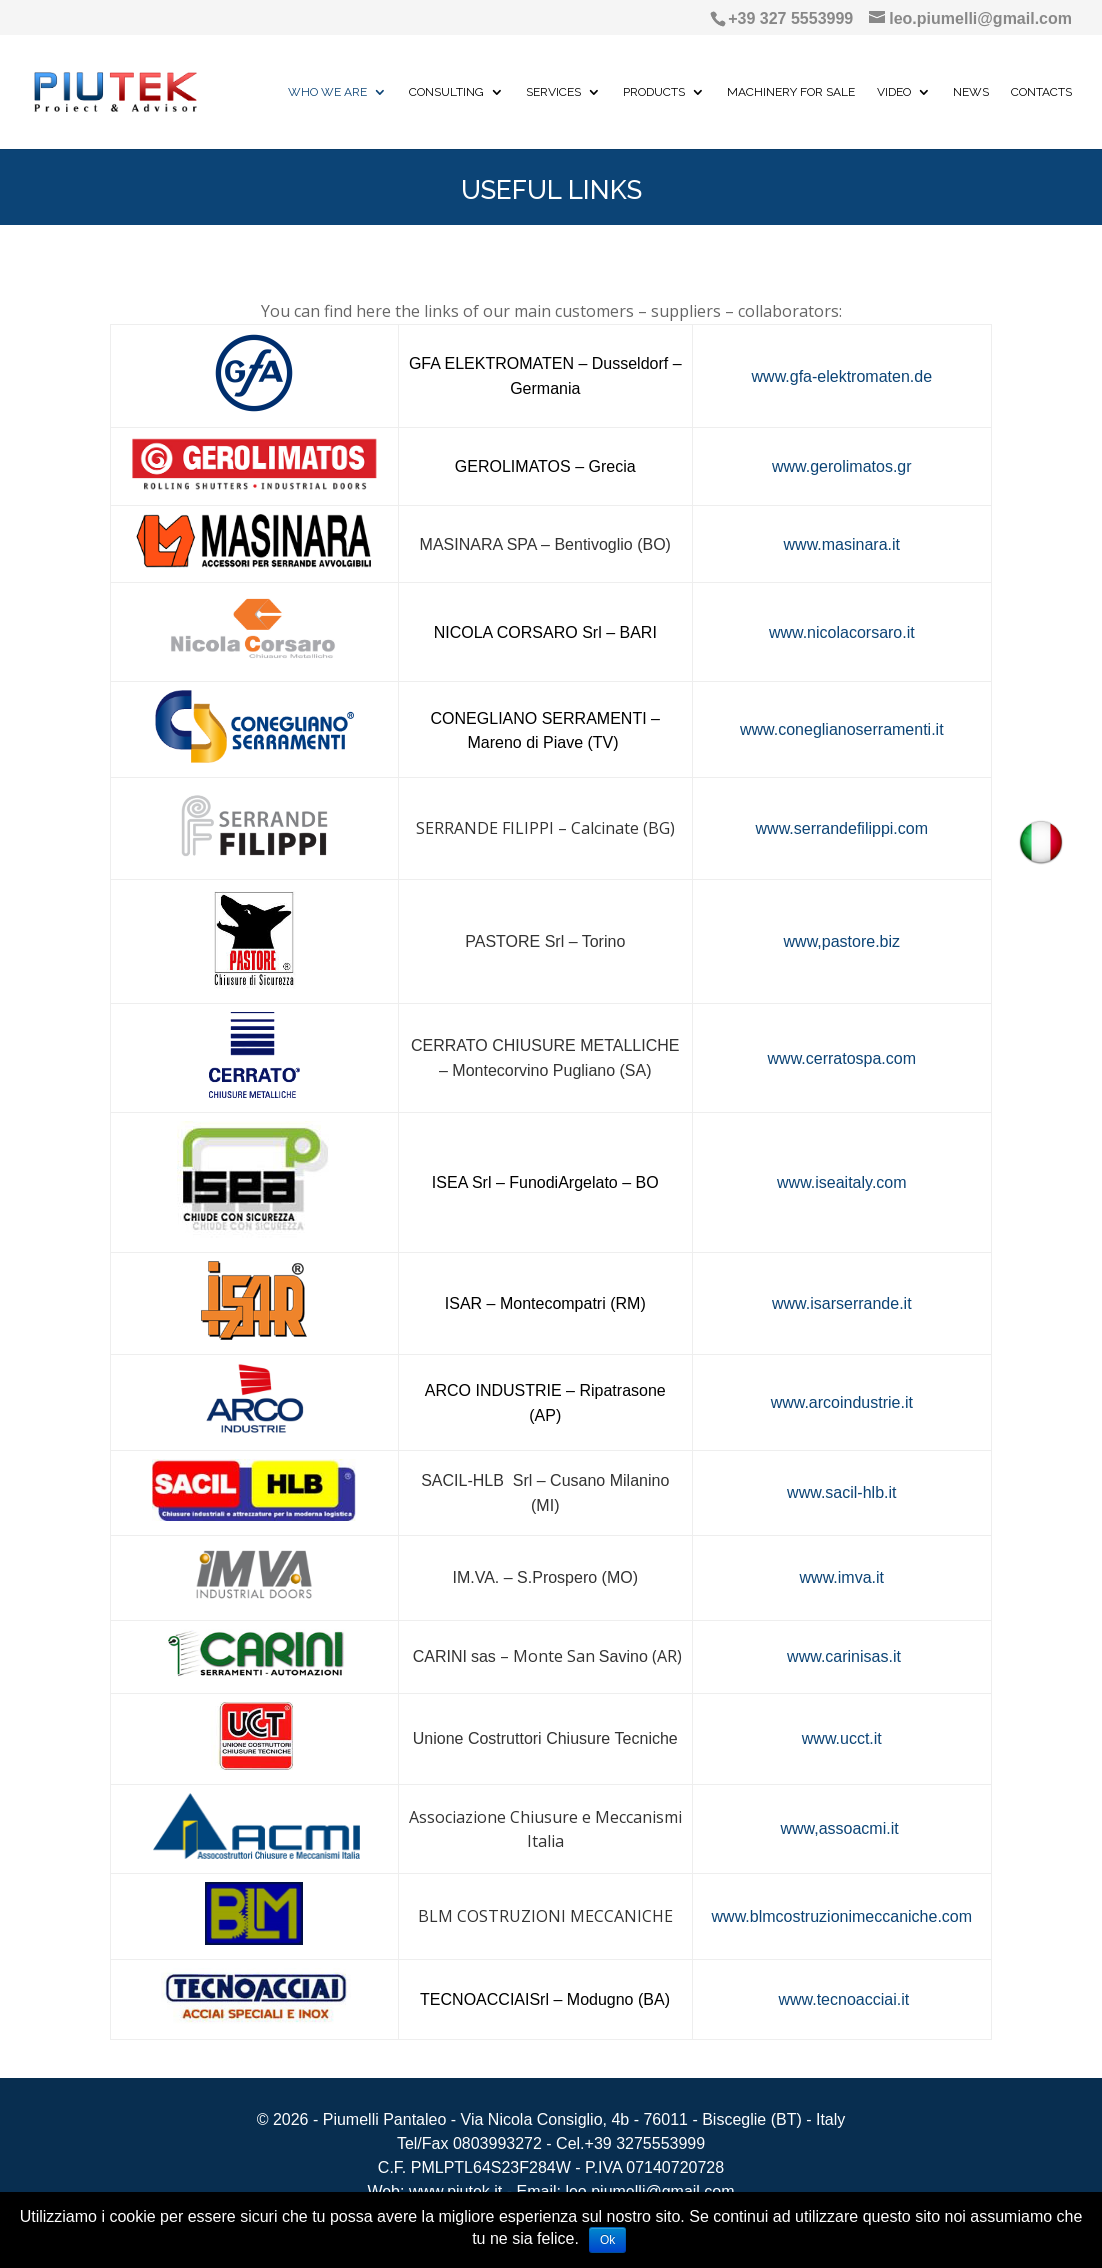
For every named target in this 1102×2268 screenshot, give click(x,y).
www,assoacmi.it (841, 1828)
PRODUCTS (654, 92)
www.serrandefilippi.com (842, 828)
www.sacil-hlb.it (841, 1492)
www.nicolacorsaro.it (842, 632)
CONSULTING (446, 92)
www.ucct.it (842, 1738)
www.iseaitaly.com (842, 1182)
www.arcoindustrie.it (842, 1402)
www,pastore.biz (842, 941)
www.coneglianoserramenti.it (842, 729)
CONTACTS (1041, 92)
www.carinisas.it (842, 1656)
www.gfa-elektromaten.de (842, 376)
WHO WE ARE (327, 92)
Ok (607, 2240)
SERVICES (553, 92)
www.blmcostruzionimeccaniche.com (842, 1916)
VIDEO (894, 92)
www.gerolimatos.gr (842, 466)
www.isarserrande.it (842, 1303)
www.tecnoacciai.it (843, 1999)
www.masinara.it (842, 544)
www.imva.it (842, 1577)
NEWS (971, 92)
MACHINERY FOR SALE (791, 92)
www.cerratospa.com (842, 1058)
